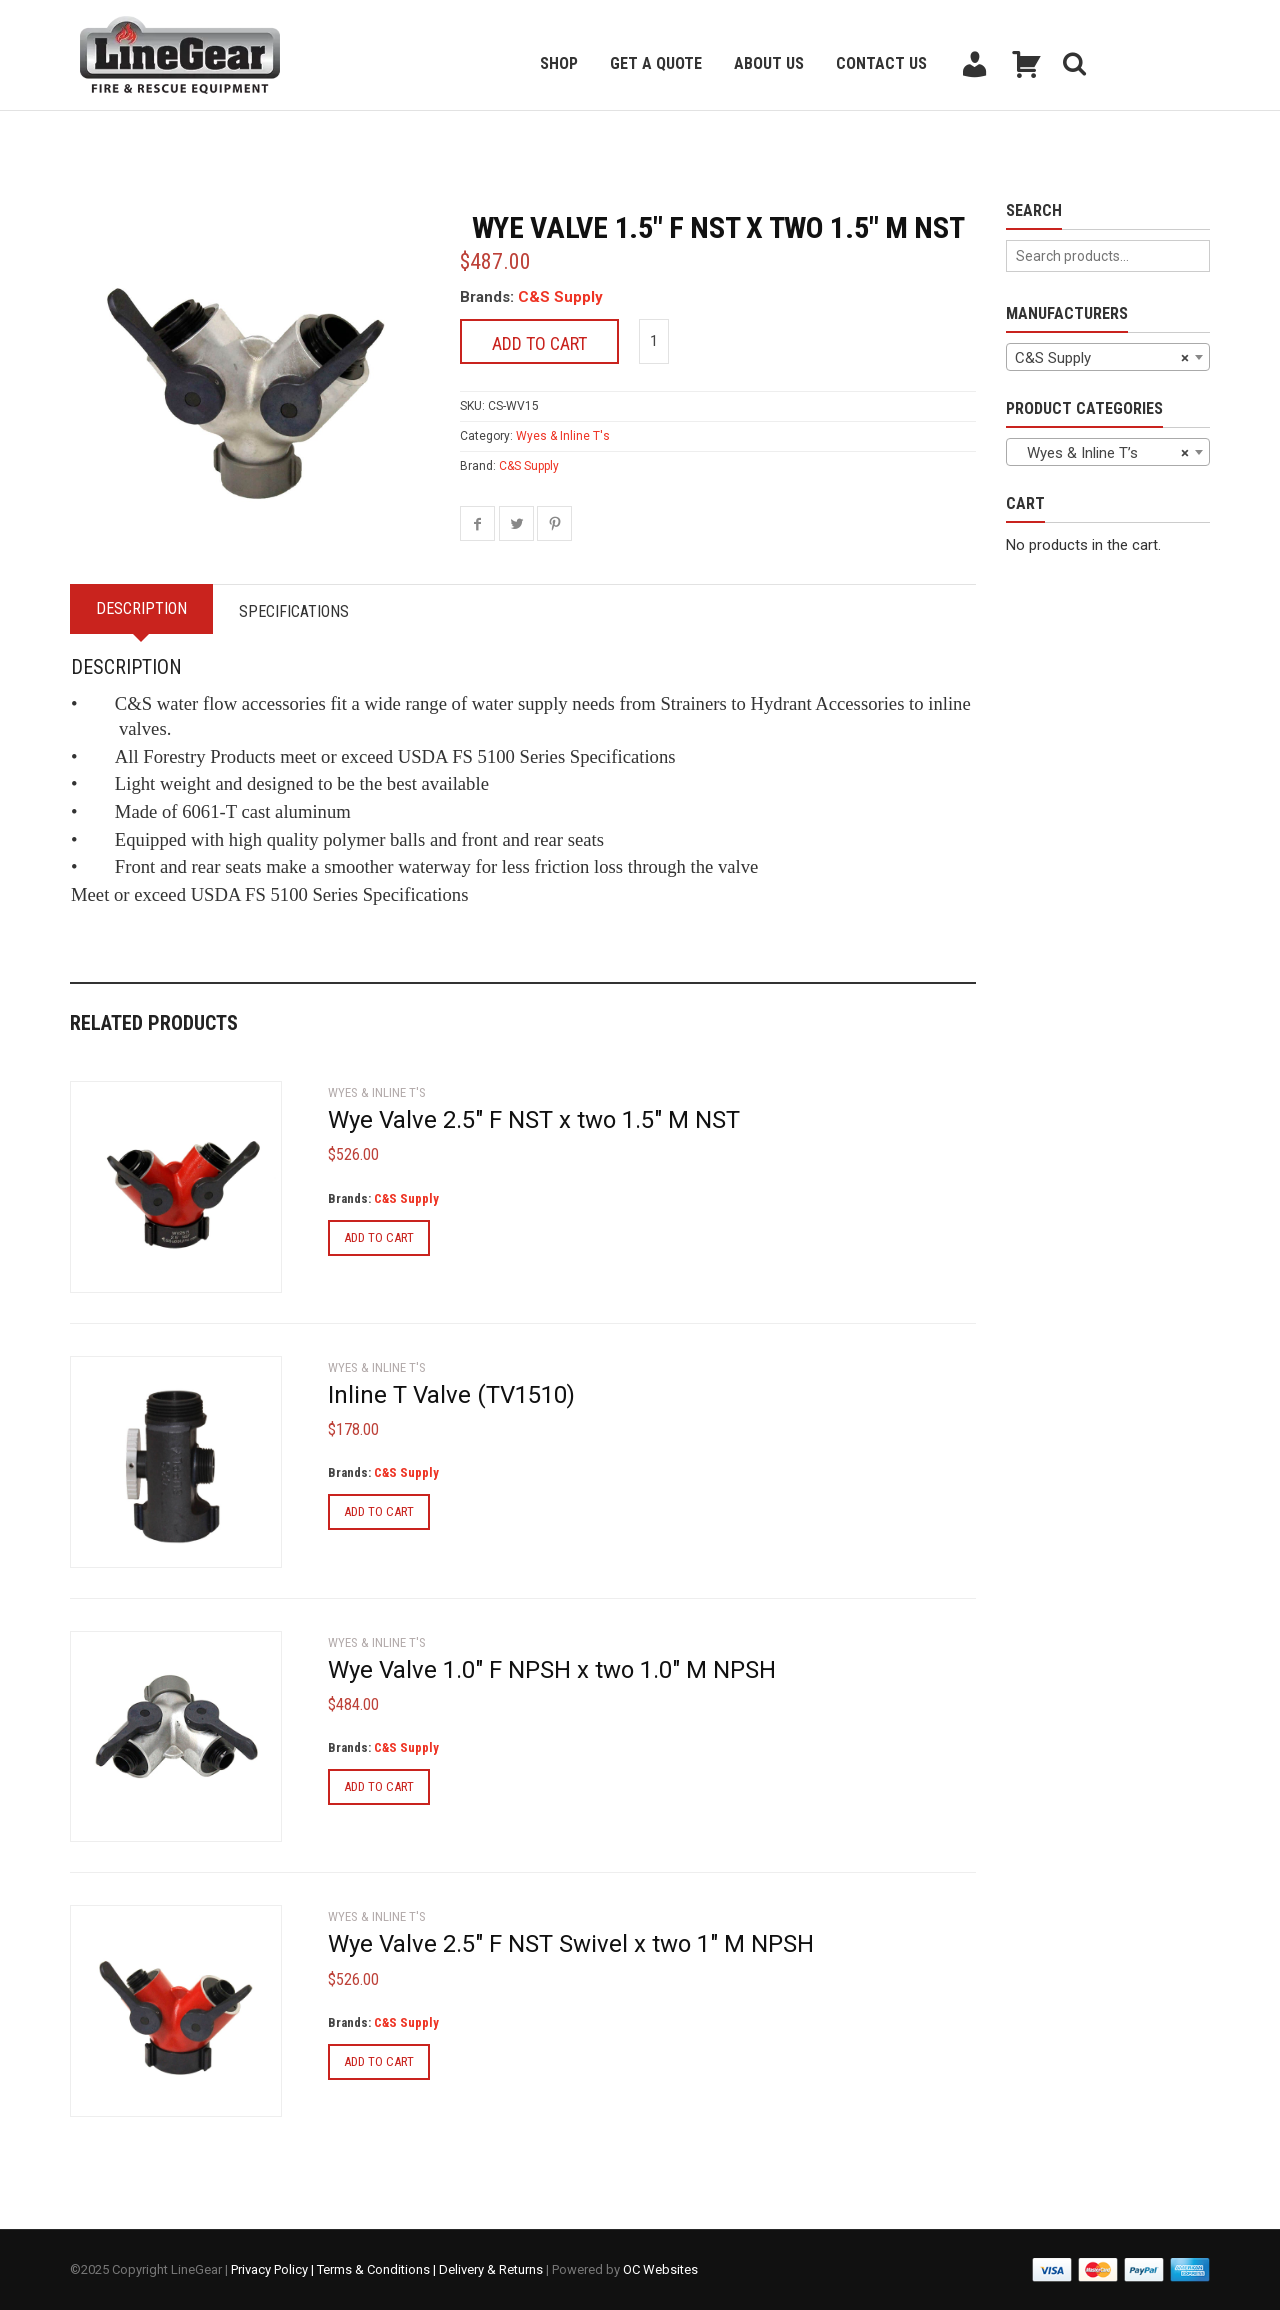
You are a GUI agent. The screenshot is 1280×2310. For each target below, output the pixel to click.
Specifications (294, 611)
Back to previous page (166, 135)
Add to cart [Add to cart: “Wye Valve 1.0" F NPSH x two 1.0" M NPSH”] (379, 1786)
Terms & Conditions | (378, 2269)
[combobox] (1108, 357)
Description (141, 608)
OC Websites (660, 2269)
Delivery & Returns (491, 2269)
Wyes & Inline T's (563, 436)
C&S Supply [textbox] (1102, 358)
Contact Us (881, 63)
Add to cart (539, 343)
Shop (559, 63)
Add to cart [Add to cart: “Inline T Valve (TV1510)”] (379, 1511)
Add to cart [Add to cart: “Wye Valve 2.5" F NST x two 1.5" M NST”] (379, 1237)
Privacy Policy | (274, 2269)
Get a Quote (656, 63)
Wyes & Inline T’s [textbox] (1102, 453)
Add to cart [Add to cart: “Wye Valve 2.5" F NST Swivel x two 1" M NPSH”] (379, 2061)
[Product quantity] (654, 341)
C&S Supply (560, 297)
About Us (769, 63)
